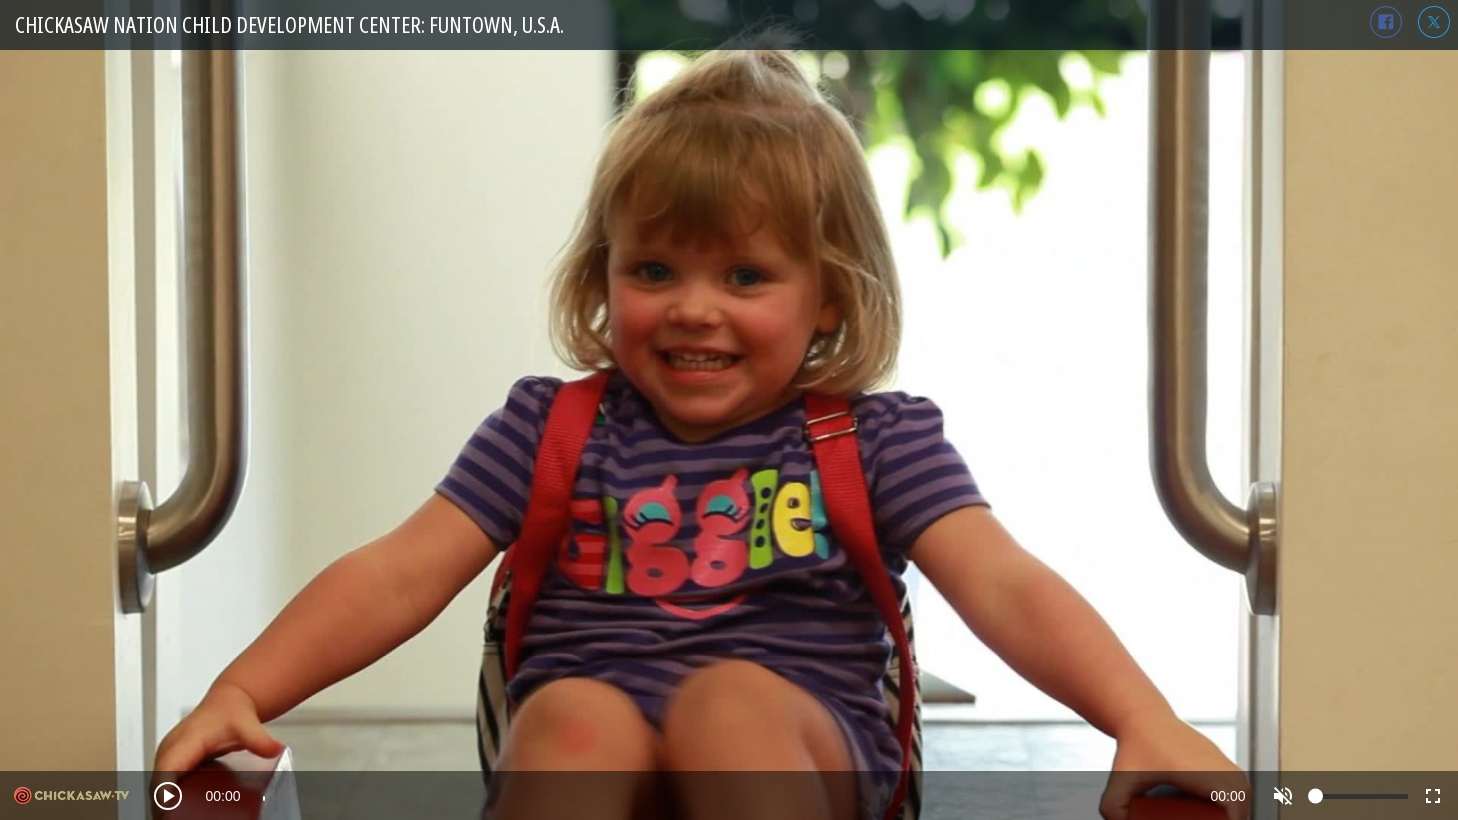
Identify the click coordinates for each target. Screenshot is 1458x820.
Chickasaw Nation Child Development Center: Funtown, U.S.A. (289, 24)
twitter (1434, 22)
